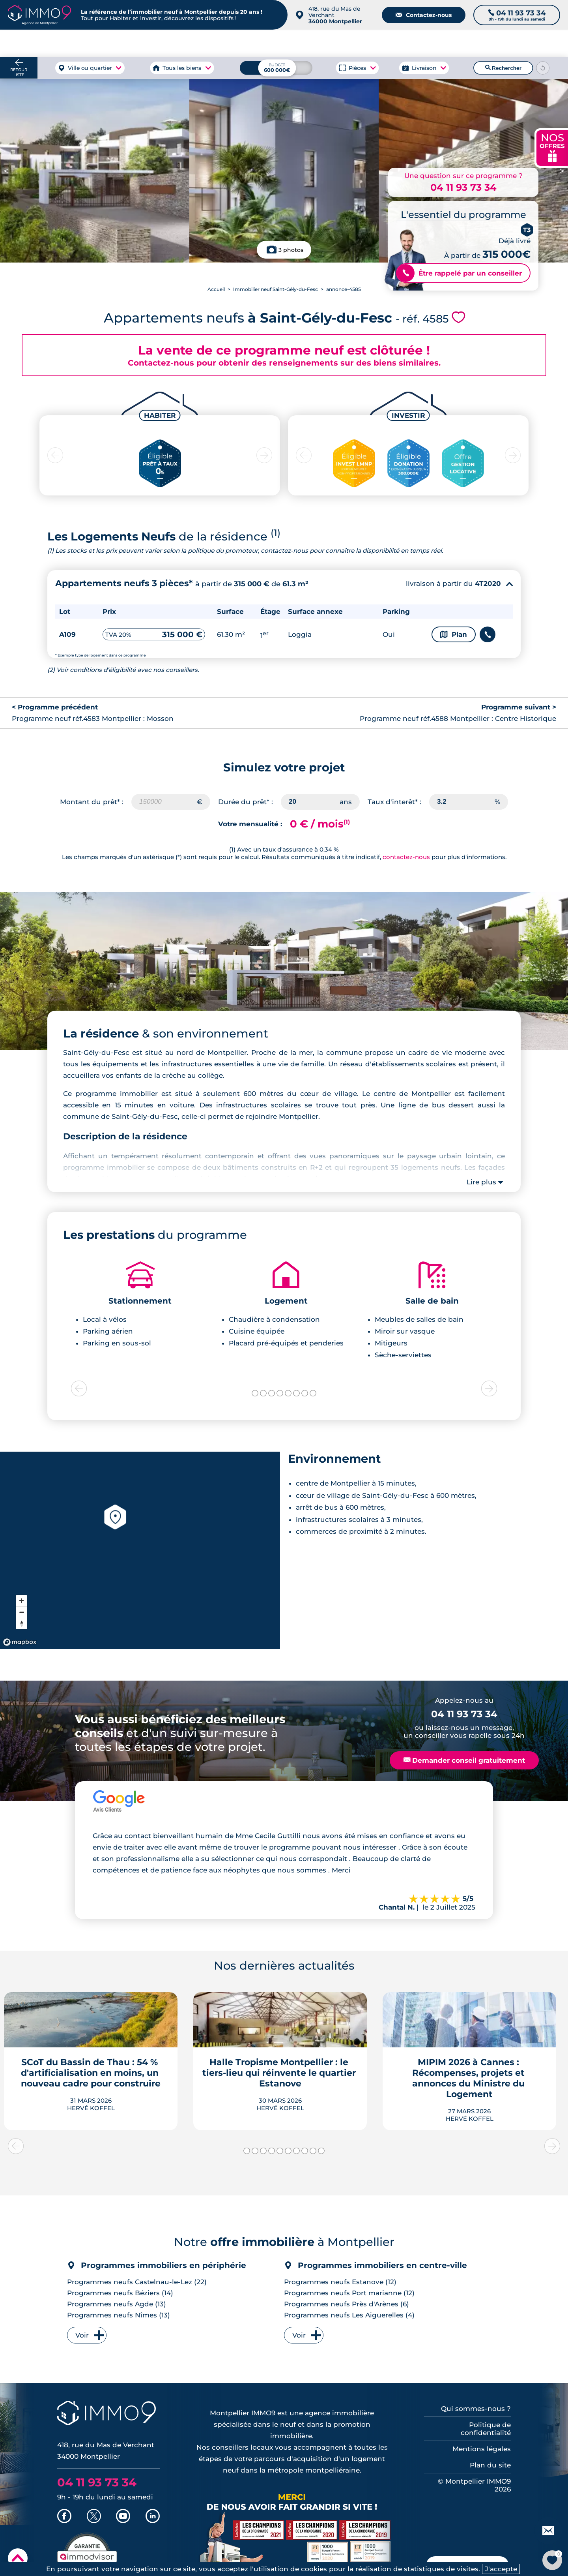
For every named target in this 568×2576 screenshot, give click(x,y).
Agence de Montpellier (394, 43)
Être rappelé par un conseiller (459, 273)
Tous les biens (182, 68)
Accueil (216, 289)
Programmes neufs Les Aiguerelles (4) (349, 2315)
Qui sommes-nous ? (476, 2409)
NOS (552, 147)
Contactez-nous (424, 15)
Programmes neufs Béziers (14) (120, 2293)
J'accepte (501, 2569)
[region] (140, 1550)
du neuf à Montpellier (467, 43)
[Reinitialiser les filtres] (543, 68)
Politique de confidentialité (486, 2429)
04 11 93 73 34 (463, 187)
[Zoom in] (21, 1600)
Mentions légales (481, 2449)
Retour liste (18, 72)
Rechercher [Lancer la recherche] (503, 68)
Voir (82, 2335)
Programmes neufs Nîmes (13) (118, 2315)
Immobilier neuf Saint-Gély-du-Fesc (275, 289)
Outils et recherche (535, 43)
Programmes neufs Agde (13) (116, 2304)
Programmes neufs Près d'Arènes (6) (346, 2304)
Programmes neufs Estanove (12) (340, 2282)
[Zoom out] (21, 1612)
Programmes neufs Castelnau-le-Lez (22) (137, 2282)
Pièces (357, 68)
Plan (453, 634)
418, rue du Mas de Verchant (335, 15)
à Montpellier (94, 43)
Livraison (424, 68)
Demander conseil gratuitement (464, 1760)
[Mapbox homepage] (19, 1642)
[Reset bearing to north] (21, 1623)
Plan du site (490, 2465)
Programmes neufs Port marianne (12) (349, 2293)
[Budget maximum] (276, 68)
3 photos (290, 250)
